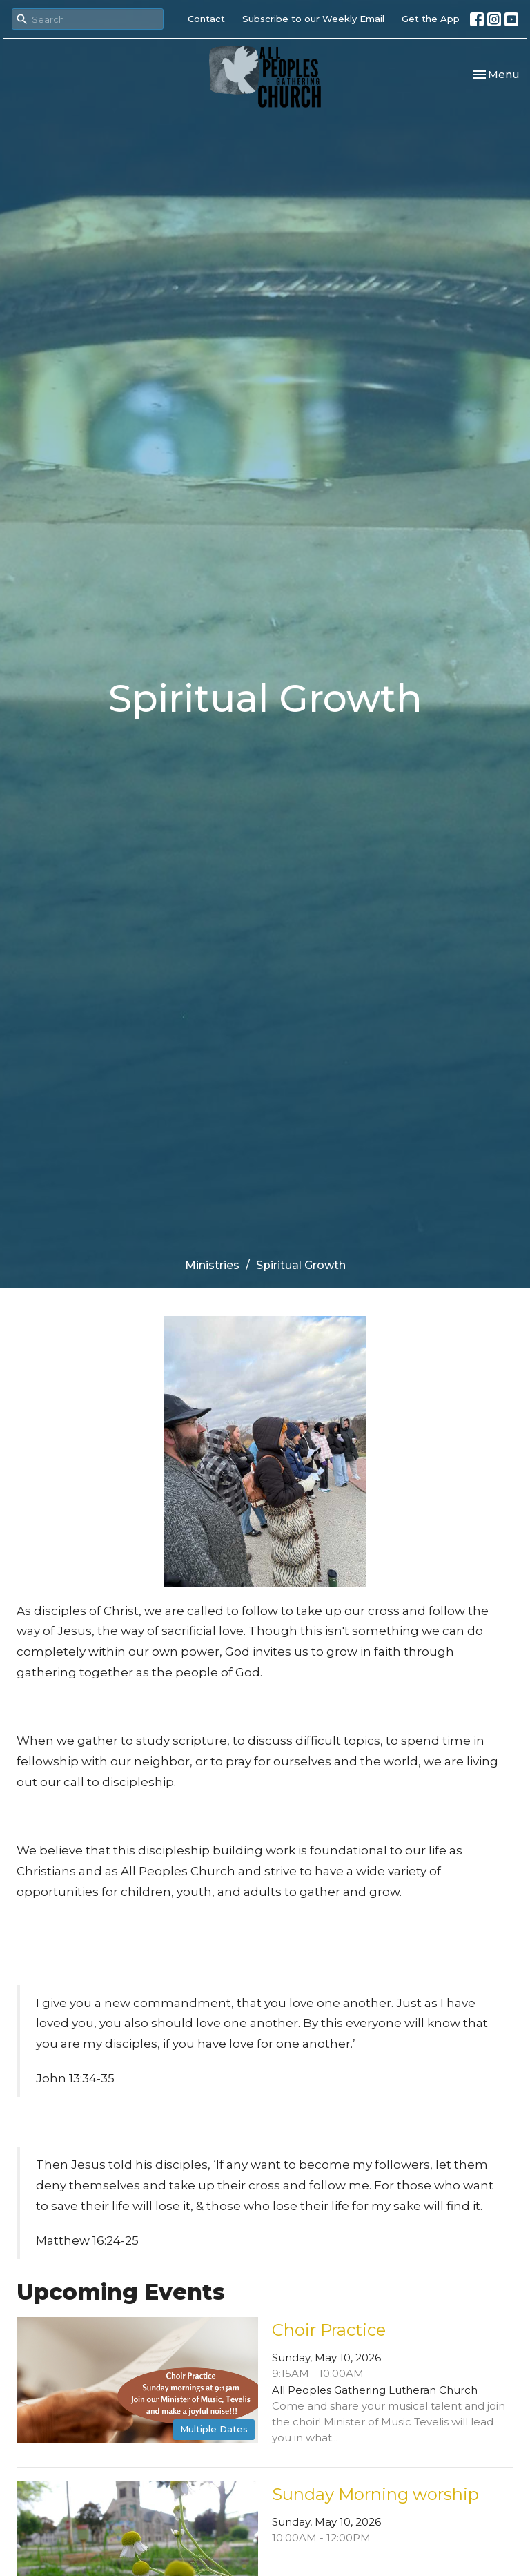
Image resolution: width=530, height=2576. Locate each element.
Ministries (212, 1265)
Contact (206, 18)
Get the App (431, 18)
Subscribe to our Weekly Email (313, 18)
